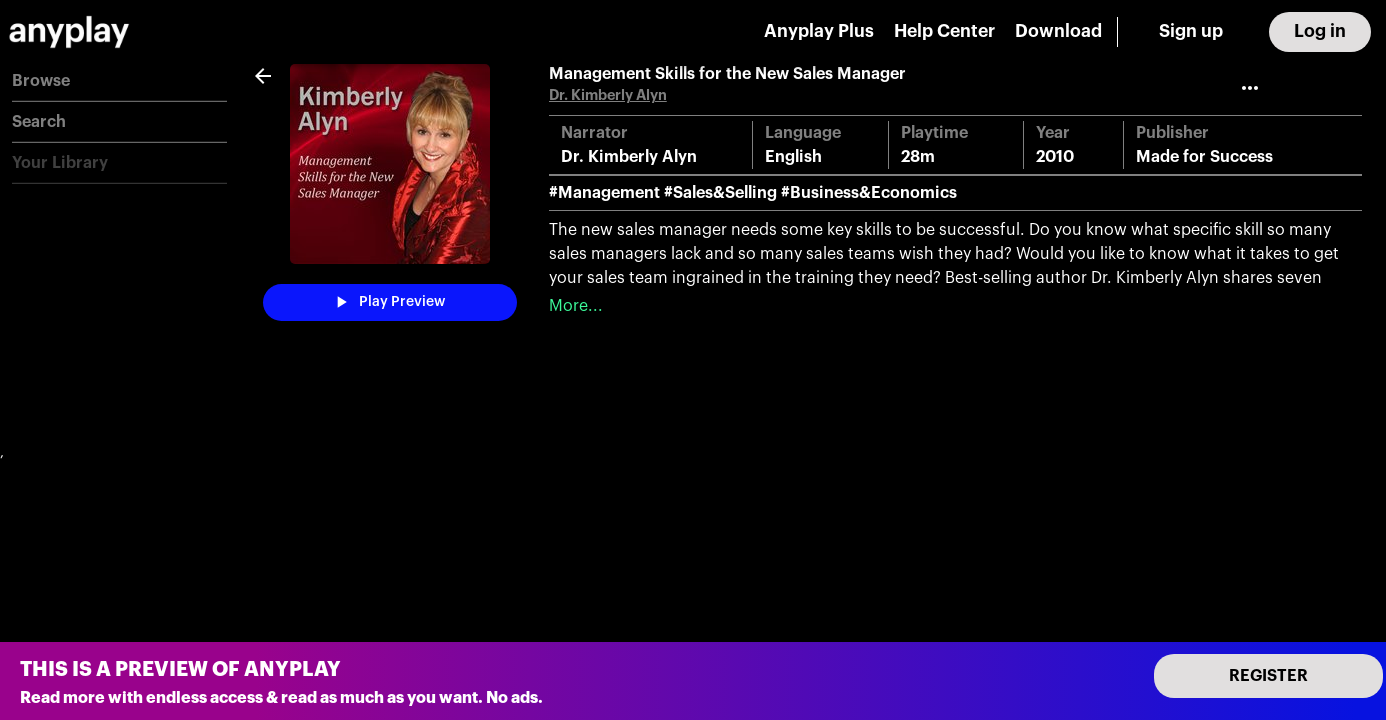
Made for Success (1204, 157)
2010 (1055, 157)
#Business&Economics (869, 193)
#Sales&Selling (720, 193)
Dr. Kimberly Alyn (608, 95)
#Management (604, 193)
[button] (119, 81)
